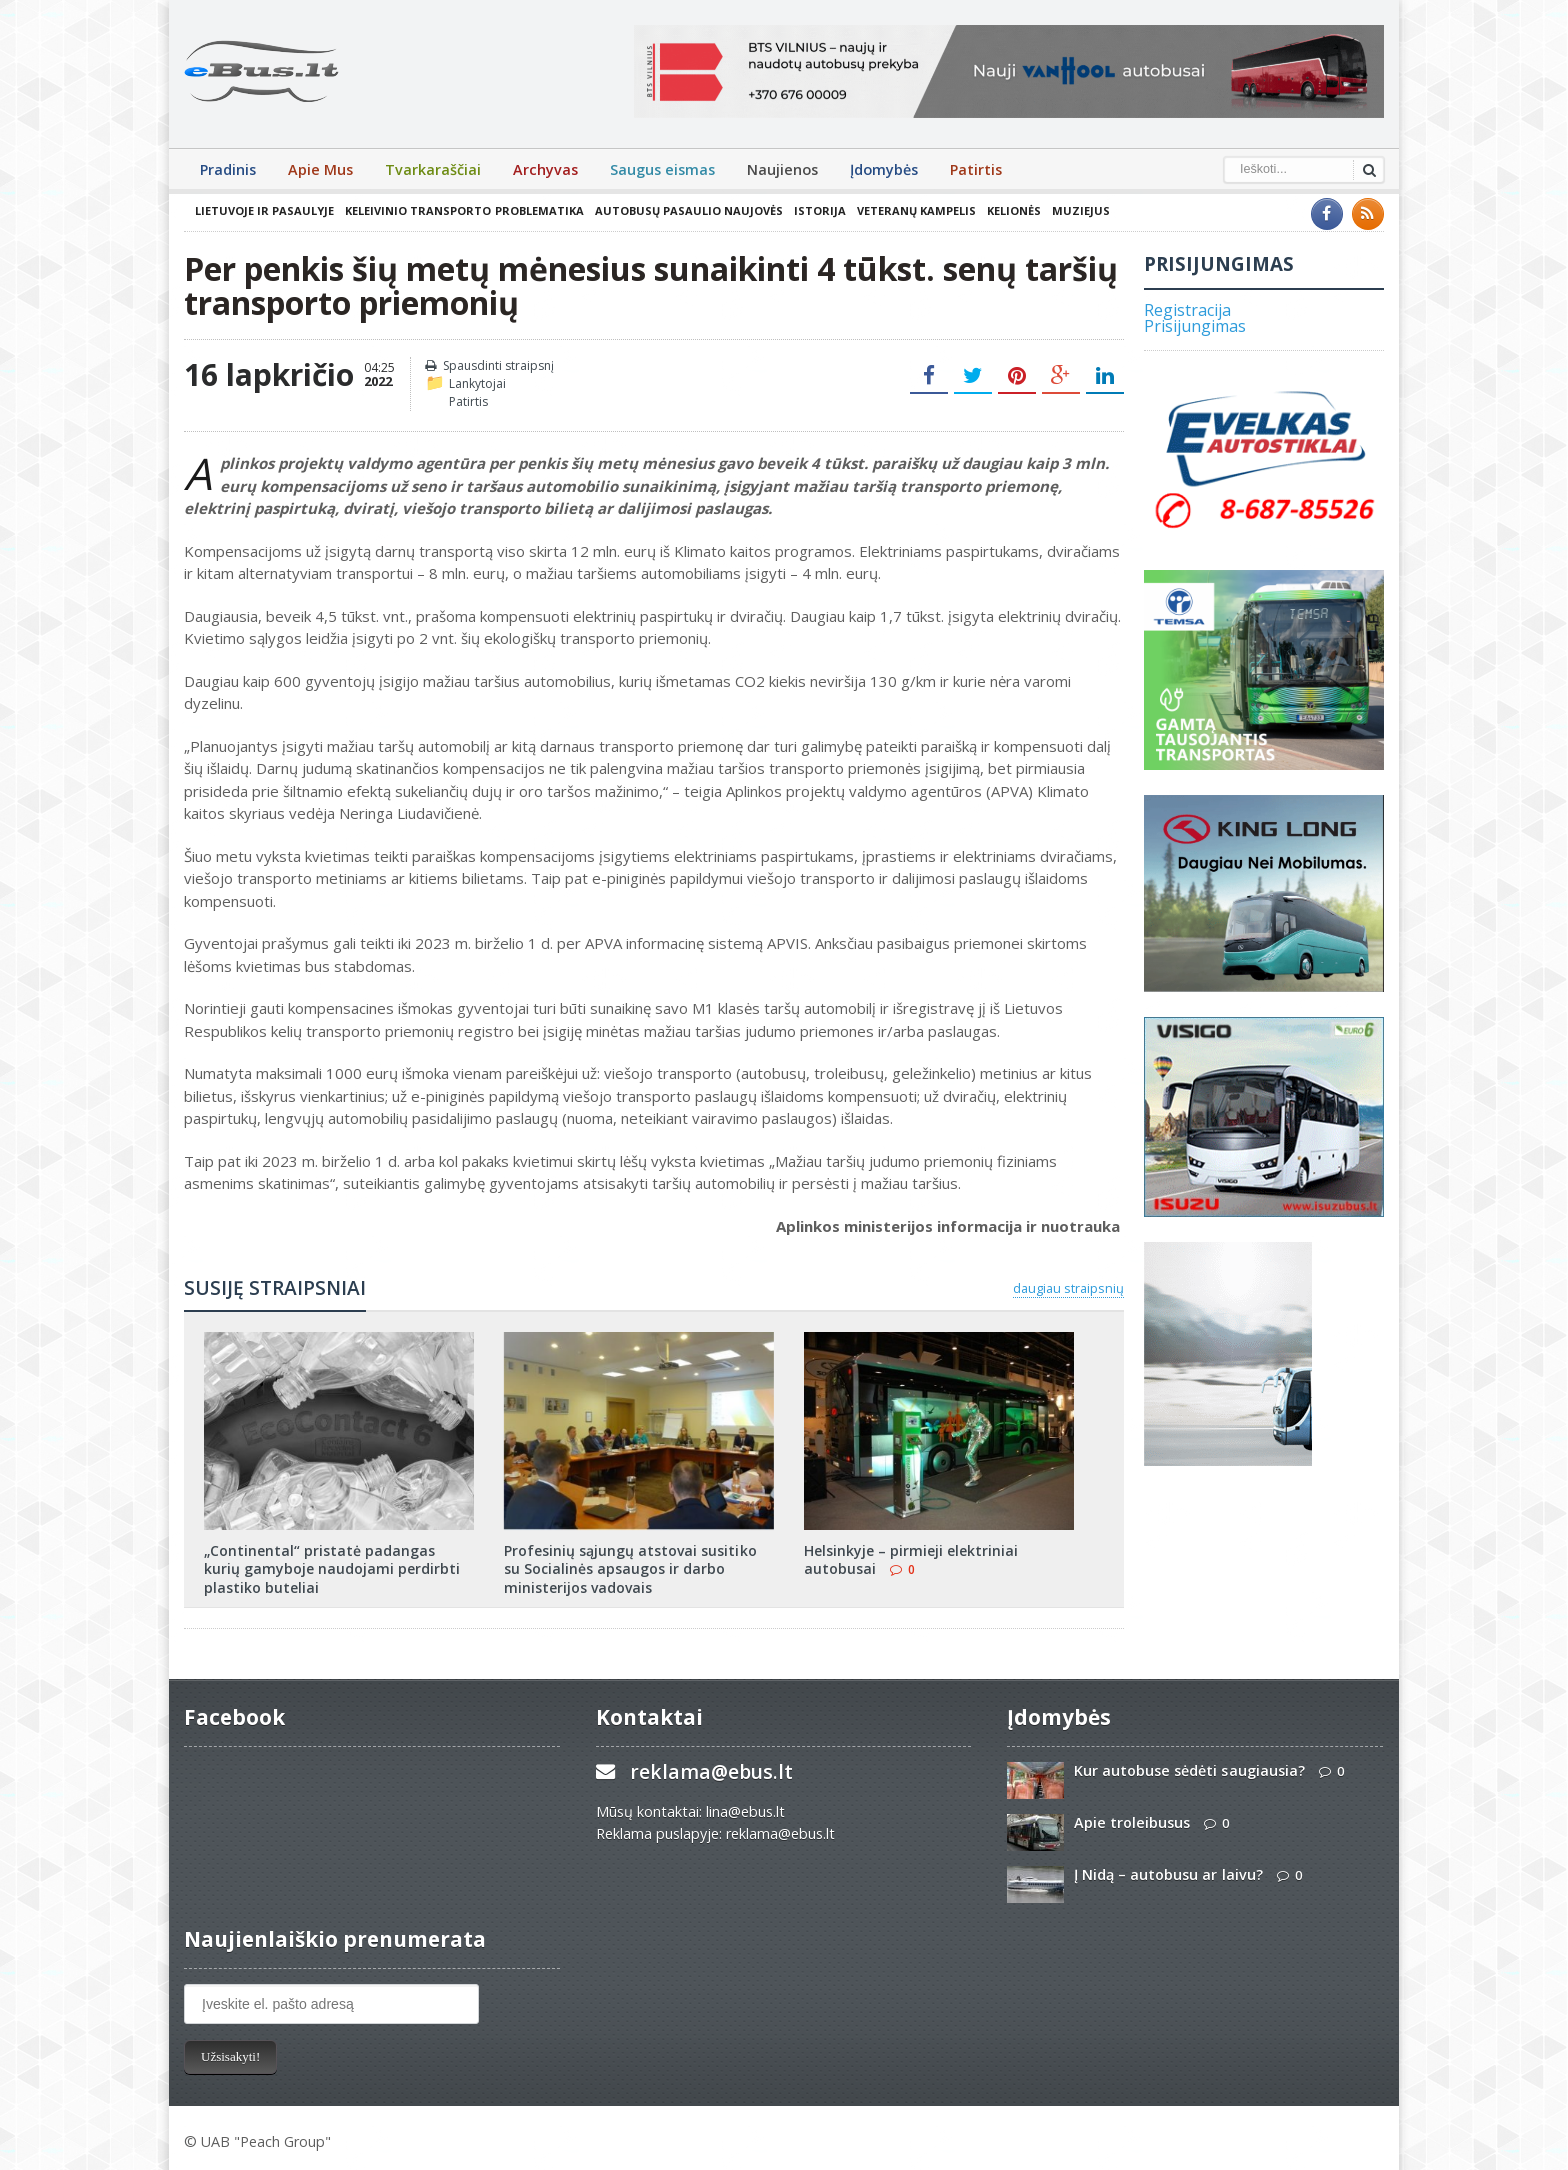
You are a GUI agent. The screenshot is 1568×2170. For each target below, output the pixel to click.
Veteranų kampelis (915, 210)
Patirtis (976, 169)
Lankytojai (477, 383)
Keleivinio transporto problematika (464, 210)
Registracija (1187, 310)
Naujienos (782, 169)
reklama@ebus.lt (711, 1771)
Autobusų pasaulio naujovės (688, 210)
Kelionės (1013, 210)
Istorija (819, 210)
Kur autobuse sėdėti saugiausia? (1189, 1770)
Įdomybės (884, 169)
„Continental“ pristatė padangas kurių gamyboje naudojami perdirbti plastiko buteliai (332, 1568)
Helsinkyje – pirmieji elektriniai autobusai (911, 1559)
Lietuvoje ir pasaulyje (264, 210)
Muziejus (1080, 210)
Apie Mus (320, 169)
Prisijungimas (1195, 326)
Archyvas (545, 169)
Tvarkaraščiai (433, 169)
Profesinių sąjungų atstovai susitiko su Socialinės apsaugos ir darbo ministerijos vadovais (630, 1568)
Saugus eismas (662, 169)
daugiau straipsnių (1068, 1288)
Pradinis (228, 169)
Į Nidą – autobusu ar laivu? (1168, 1874)
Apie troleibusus (1132, 1822)
